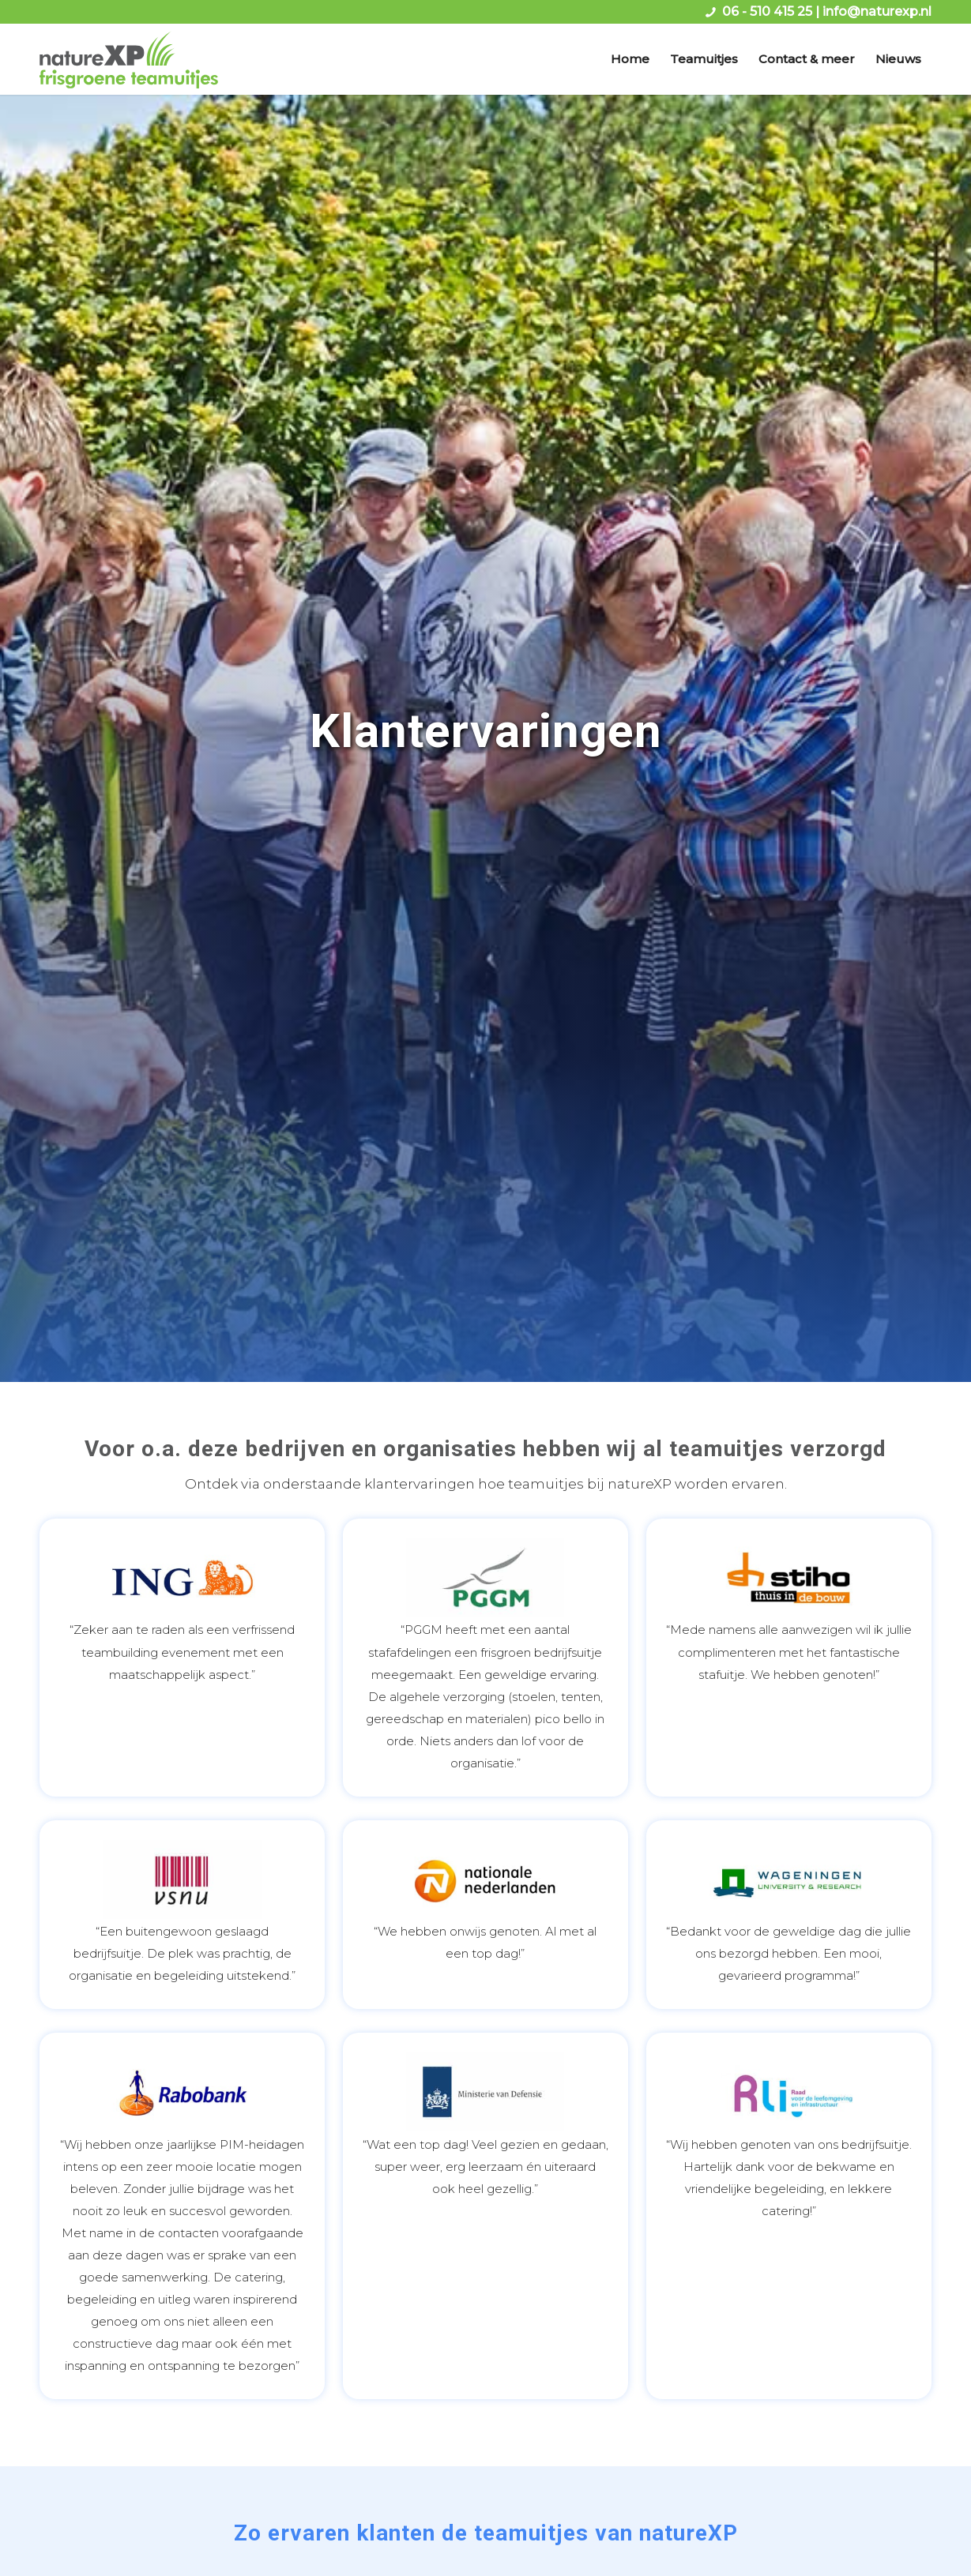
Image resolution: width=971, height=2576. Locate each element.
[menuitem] (630, 59)
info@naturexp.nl (876, 11)
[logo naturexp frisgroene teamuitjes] (129, 59)
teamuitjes (726, 1449)
